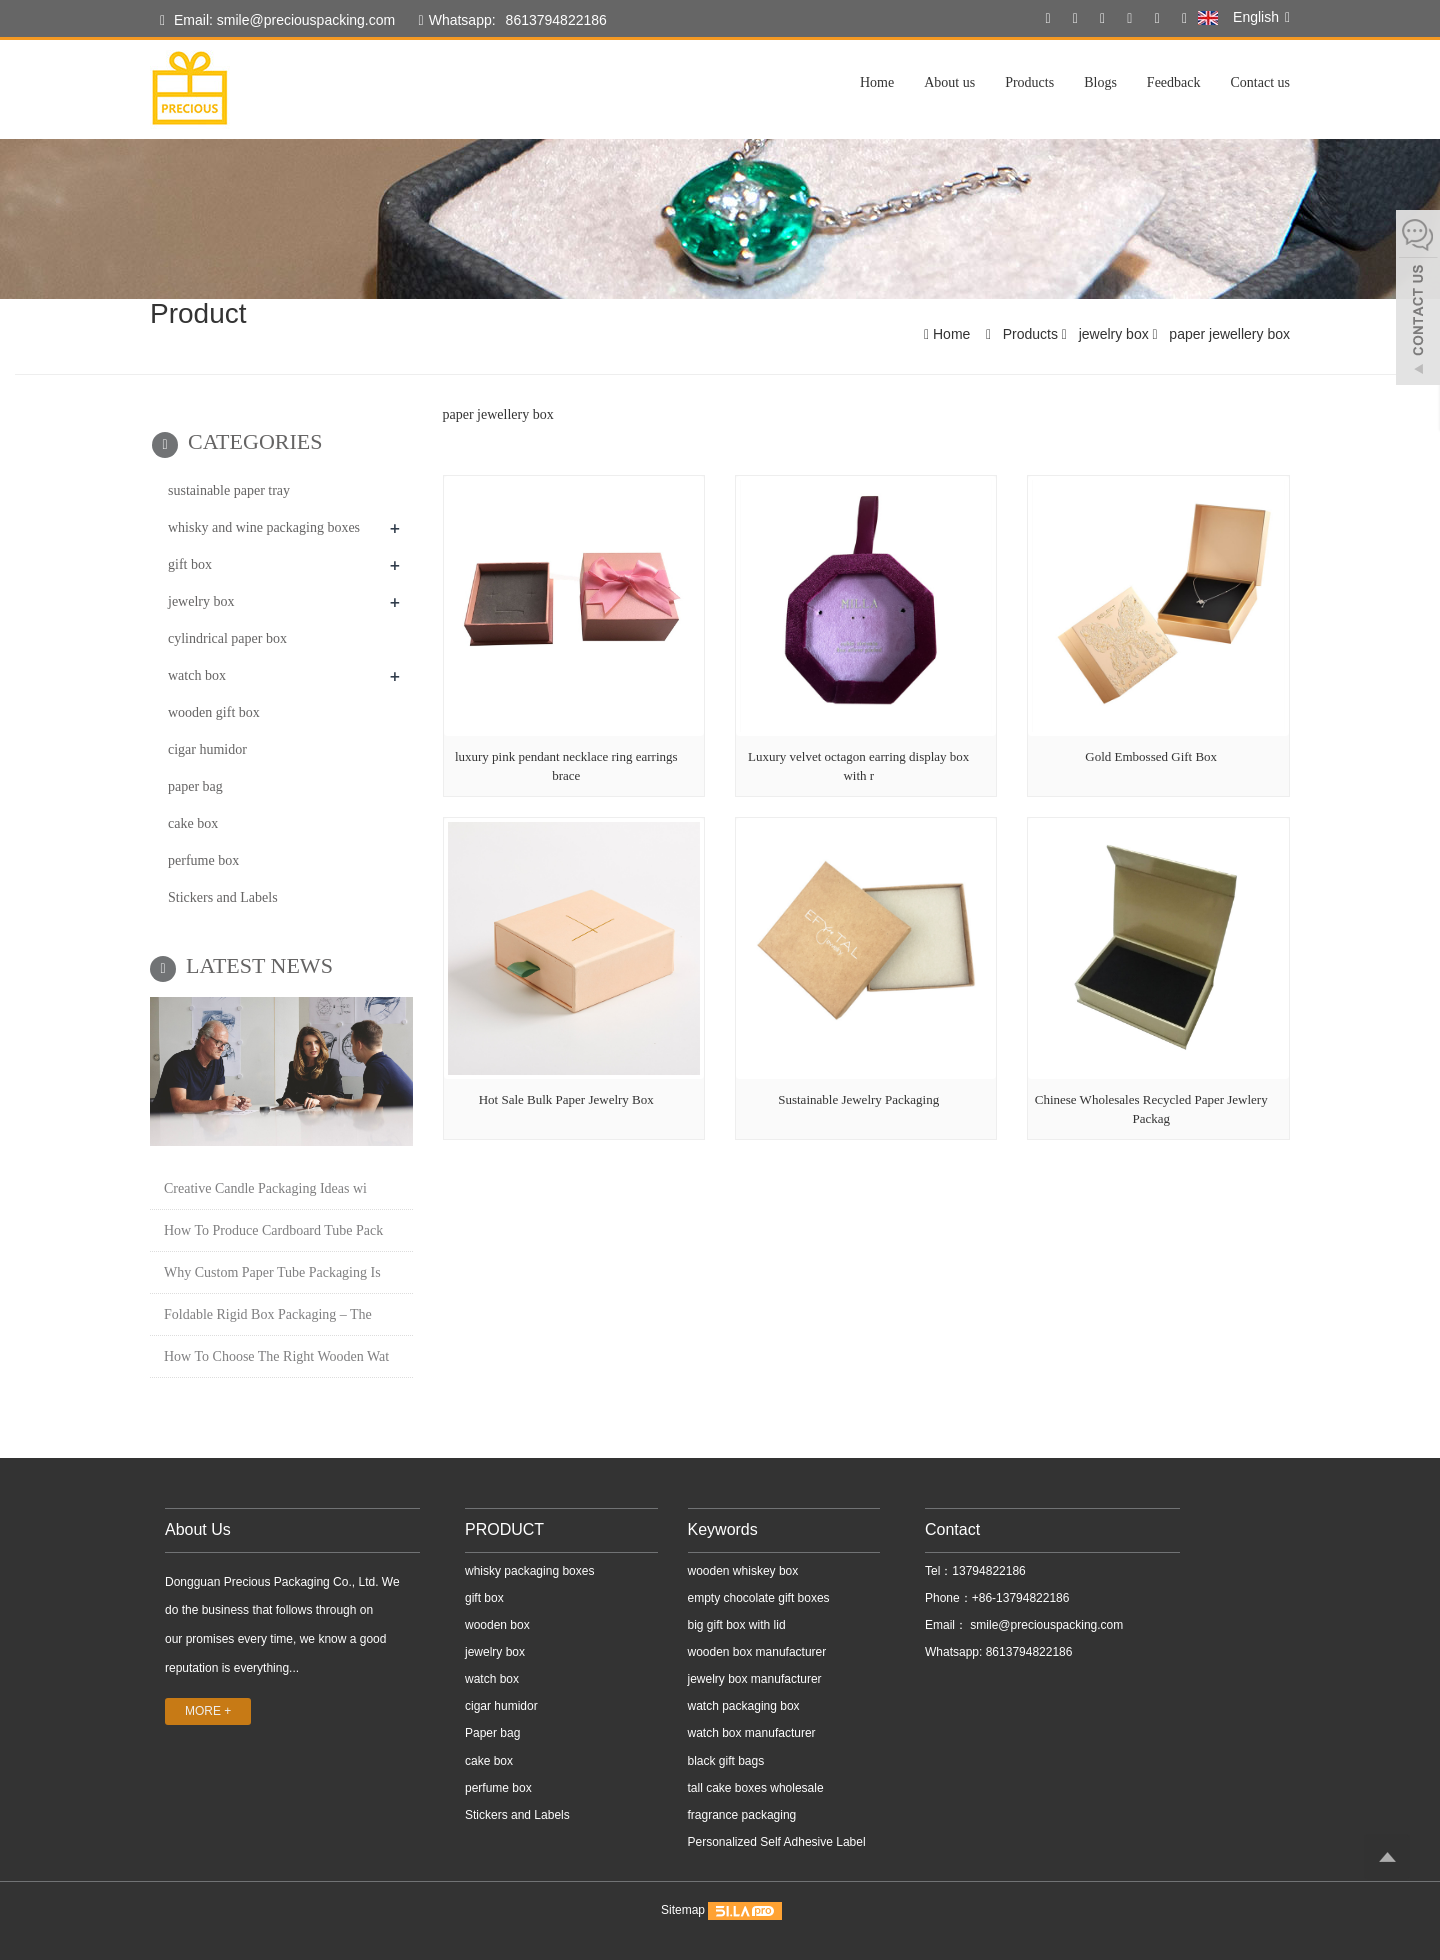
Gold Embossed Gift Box (1151, 756)
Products (1029, 82)
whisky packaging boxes (529, 1571)
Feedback (1174, 82)
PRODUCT (504, 1529)
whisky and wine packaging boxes (264, 527)
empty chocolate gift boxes (759, 1598)
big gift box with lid (737, 1625)
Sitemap (683, 1910)
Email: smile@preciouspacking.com (277, 21)
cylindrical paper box (227, 638)
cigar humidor (207, 749)
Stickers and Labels (223, 897)
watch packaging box (744, 1706)
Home (877, 82)
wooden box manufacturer (757, 1652)
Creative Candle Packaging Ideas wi (265, 1188)
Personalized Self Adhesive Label (777, 1842)
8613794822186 (556, 20)
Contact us (1261, 82)
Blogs (1100, 82)
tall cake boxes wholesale (756, 1788)
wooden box (497, 1625)
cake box (193, 823)
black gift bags (726, 1761)
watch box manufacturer (752, 1733)
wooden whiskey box (743, 1571)
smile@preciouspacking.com (1045, 1625)
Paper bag (492, 1733)
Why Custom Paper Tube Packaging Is (272, 1272)
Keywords (723, 1529)
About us (949, 82)
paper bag (195, 786)
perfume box (203, 860)
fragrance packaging (742, 1815)
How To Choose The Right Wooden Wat (276, 1356)
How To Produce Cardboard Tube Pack (273, 1230)
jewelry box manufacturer (755, 1679)
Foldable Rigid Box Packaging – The (268, 1314)
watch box (197, 675)
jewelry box (1114, 334)
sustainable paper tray (229, 490)
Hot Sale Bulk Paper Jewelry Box (566, 1099)
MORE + (208, 1711)
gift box (190, 564)
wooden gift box (214, 712)
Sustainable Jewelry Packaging (858, 1099)
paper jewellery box (1227, 334)
